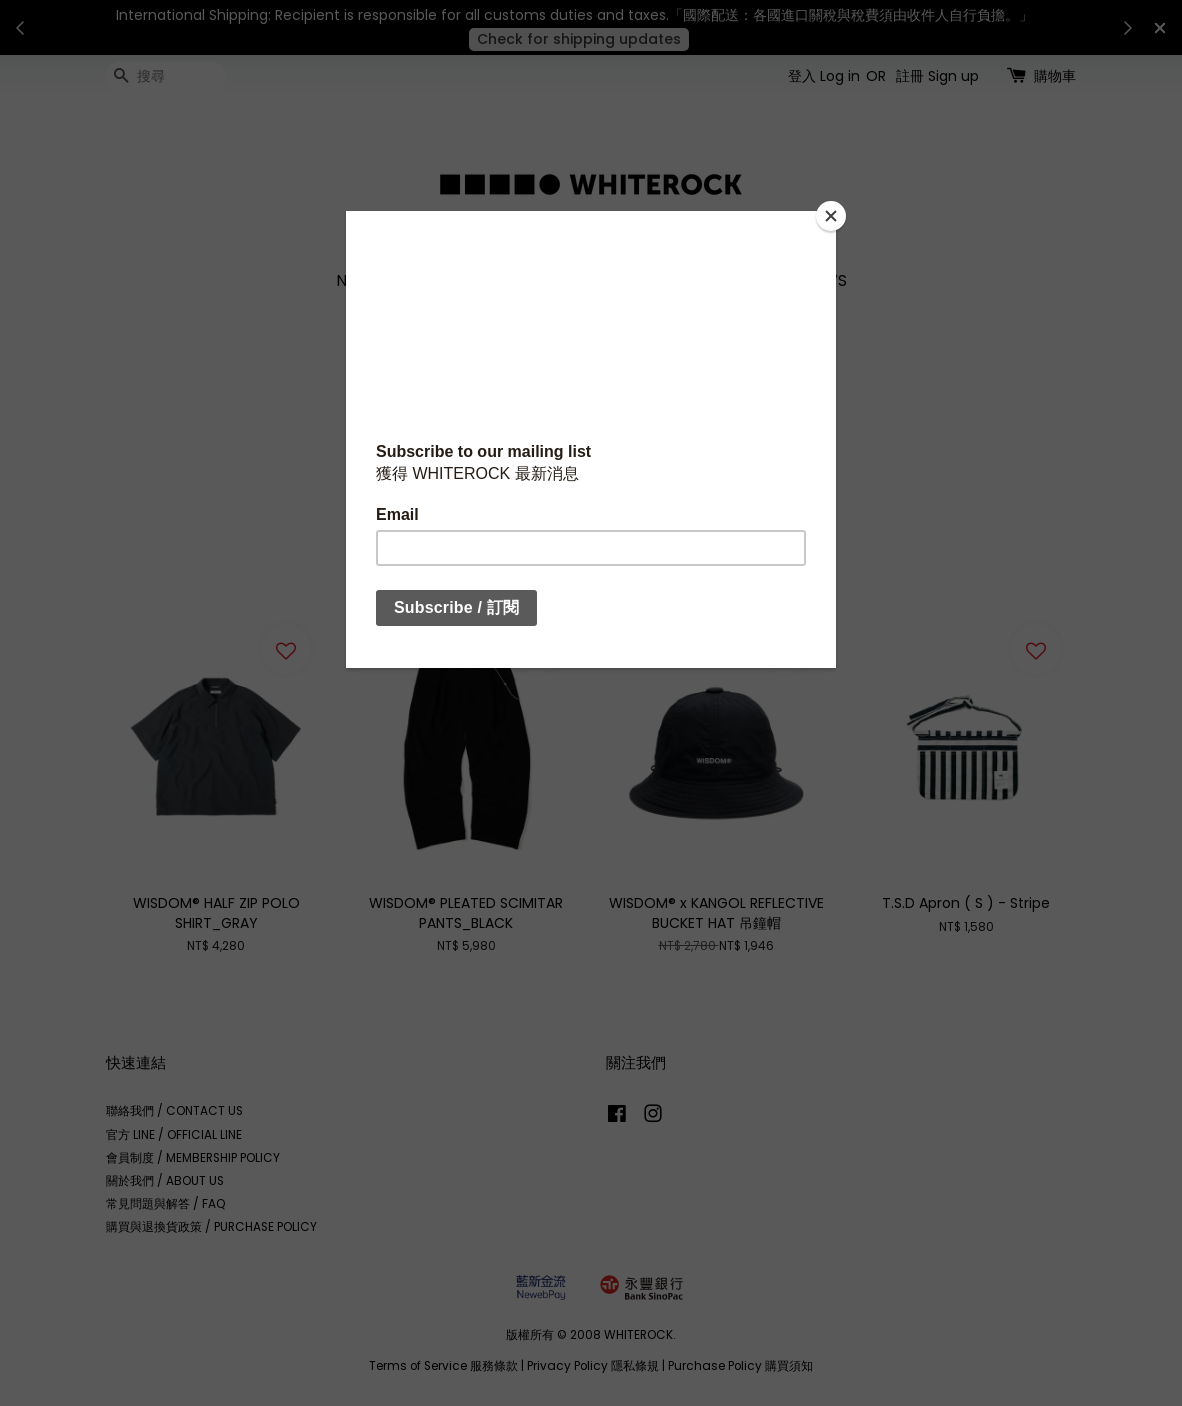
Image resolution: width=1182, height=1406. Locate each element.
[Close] (831, 216)
